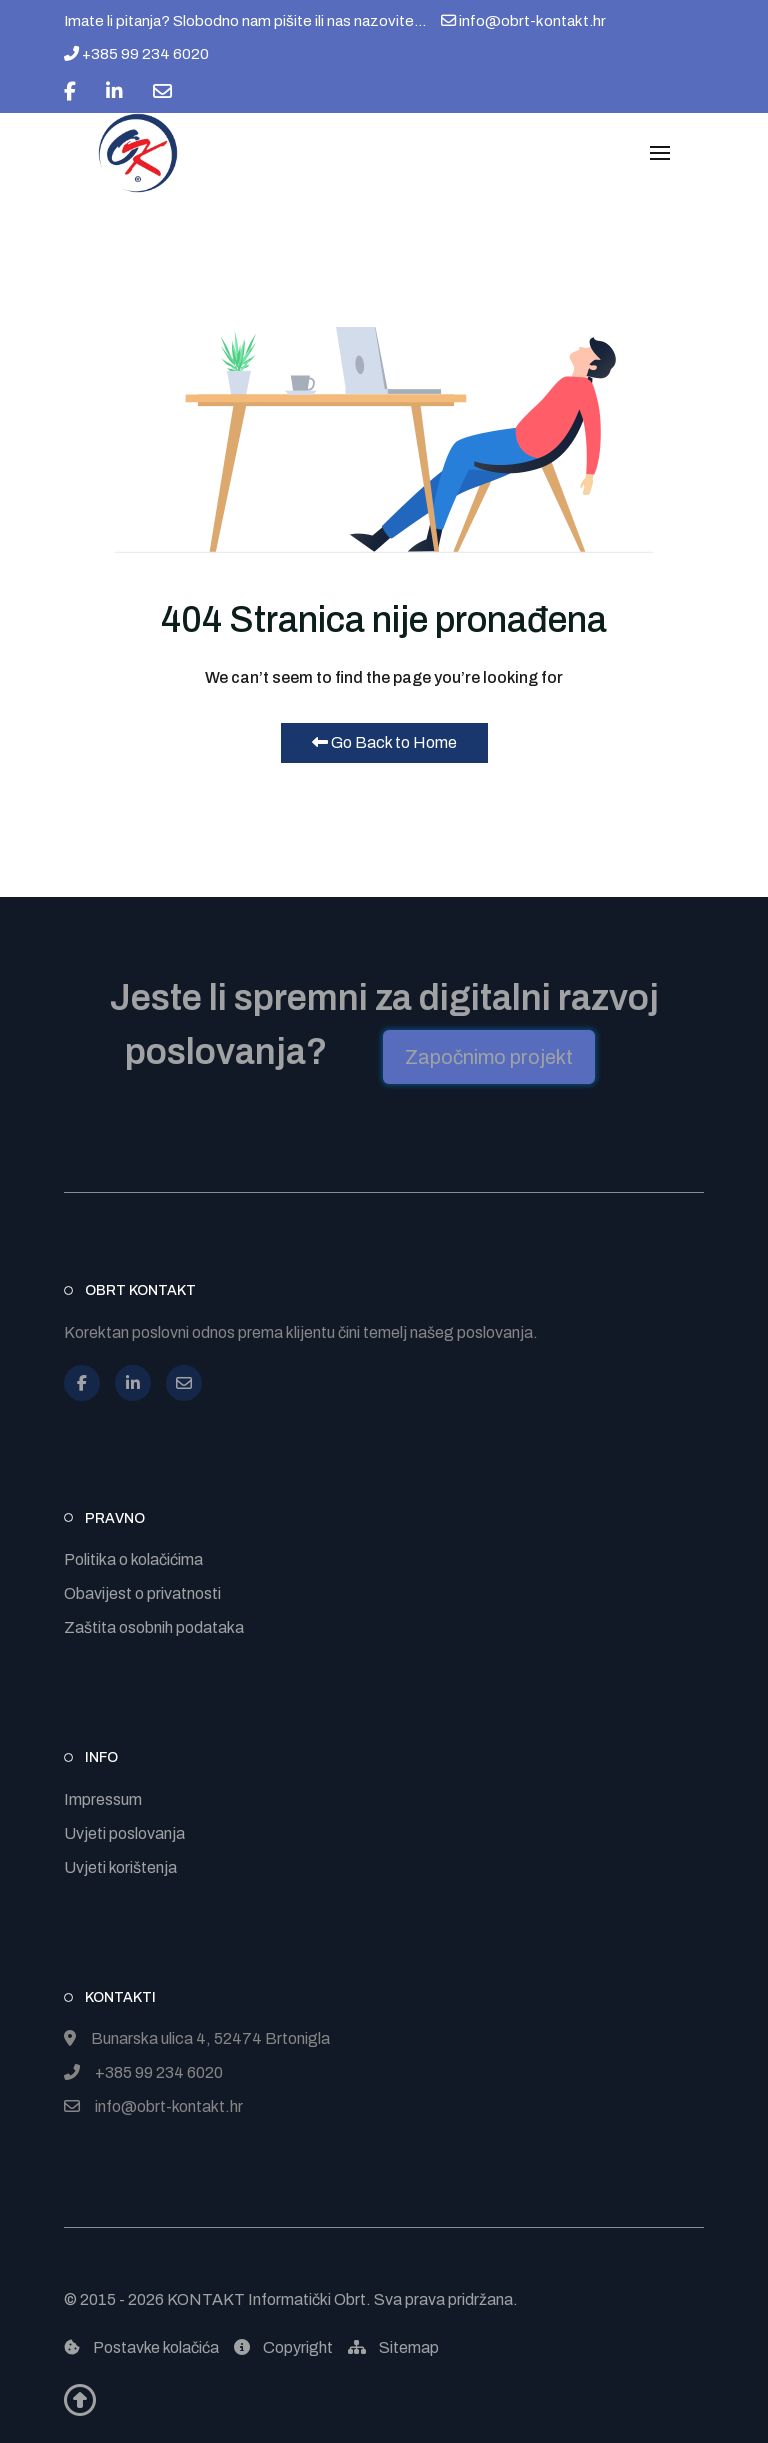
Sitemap (393, 2347)
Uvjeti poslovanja (124, 1833)
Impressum (103, 1799)
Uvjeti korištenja (120, 1867)
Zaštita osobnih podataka (154, 1627)
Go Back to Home (384, 742)
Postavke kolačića (141, 2347)
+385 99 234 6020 (136, 54)
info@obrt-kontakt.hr (523, 21)
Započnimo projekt (489, 1057)
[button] (660, 153)
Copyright (283, 2347)
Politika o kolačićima (133, 1559)
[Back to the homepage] (138, 153)
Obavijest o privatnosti (142, 1593)
